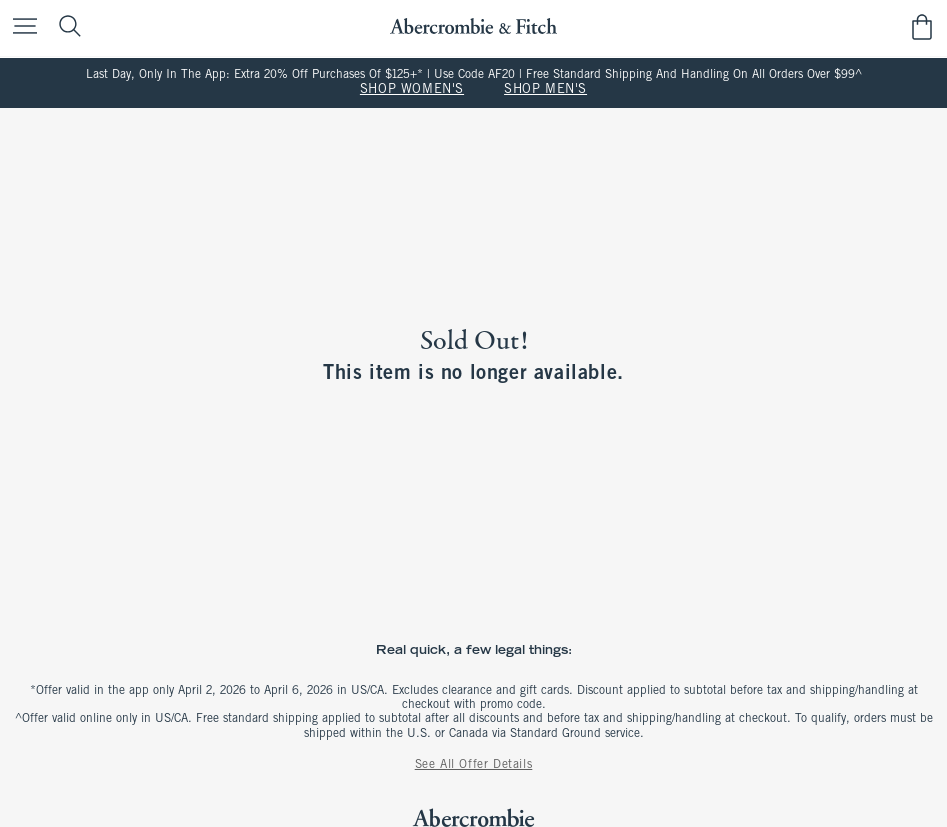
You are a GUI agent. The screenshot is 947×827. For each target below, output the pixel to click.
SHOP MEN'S (545, 90)
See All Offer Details (474, 765)
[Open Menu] (20, 27)
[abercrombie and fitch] (473, 26)
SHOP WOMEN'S (412, 90)
